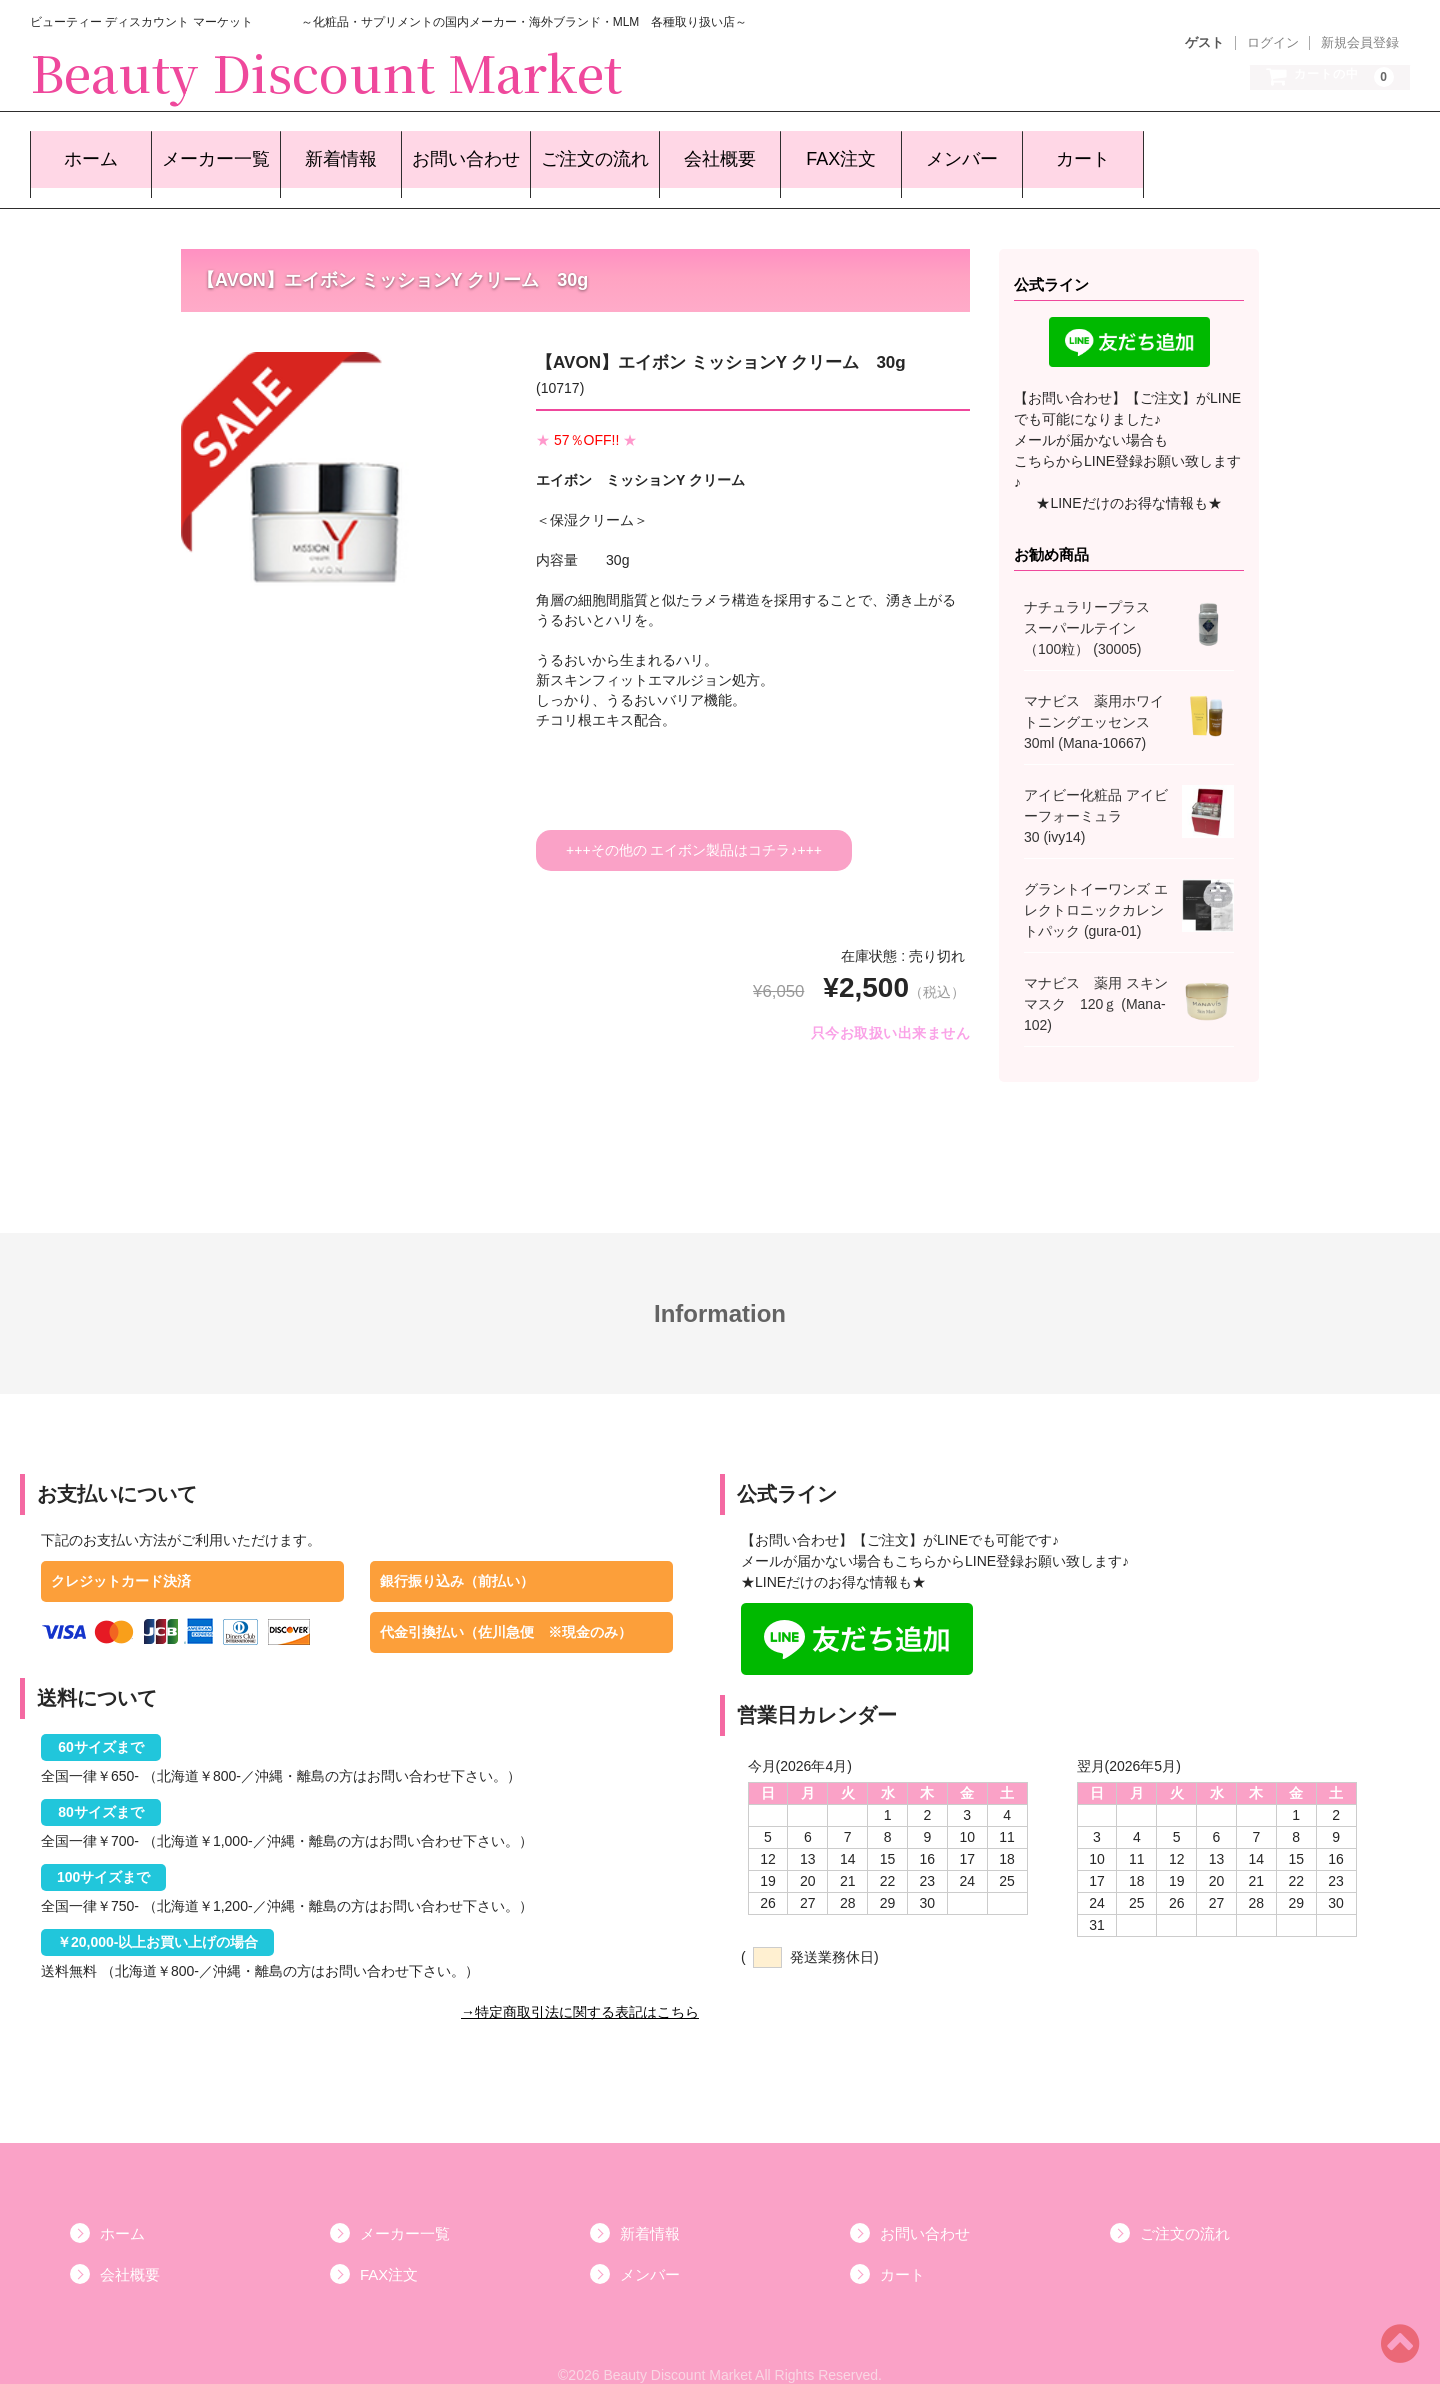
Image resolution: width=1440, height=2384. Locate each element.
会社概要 (698, 152)
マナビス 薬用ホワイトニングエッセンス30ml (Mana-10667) (1094, 700)
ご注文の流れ (575, 152)
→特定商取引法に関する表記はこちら (580, 1990)
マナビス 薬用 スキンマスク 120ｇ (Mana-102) (1096, 982)
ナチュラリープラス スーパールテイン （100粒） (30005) (1094, 606)
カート (1061, 152)
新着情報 (327, 152)
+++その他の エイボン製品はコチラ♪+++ (694, 828)
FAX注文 (819, 152)
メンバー (940, 152)
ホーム (81, 152)
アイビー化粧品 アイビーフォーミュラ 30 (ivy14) (1096, 794)
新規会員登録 (1360, 43)
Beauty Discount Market (326, 71)
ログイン (1273, 43)
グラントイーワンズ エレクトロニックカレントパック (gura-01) (1096, 888)
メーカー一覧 (204, 152)
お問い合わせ (450, 152)
